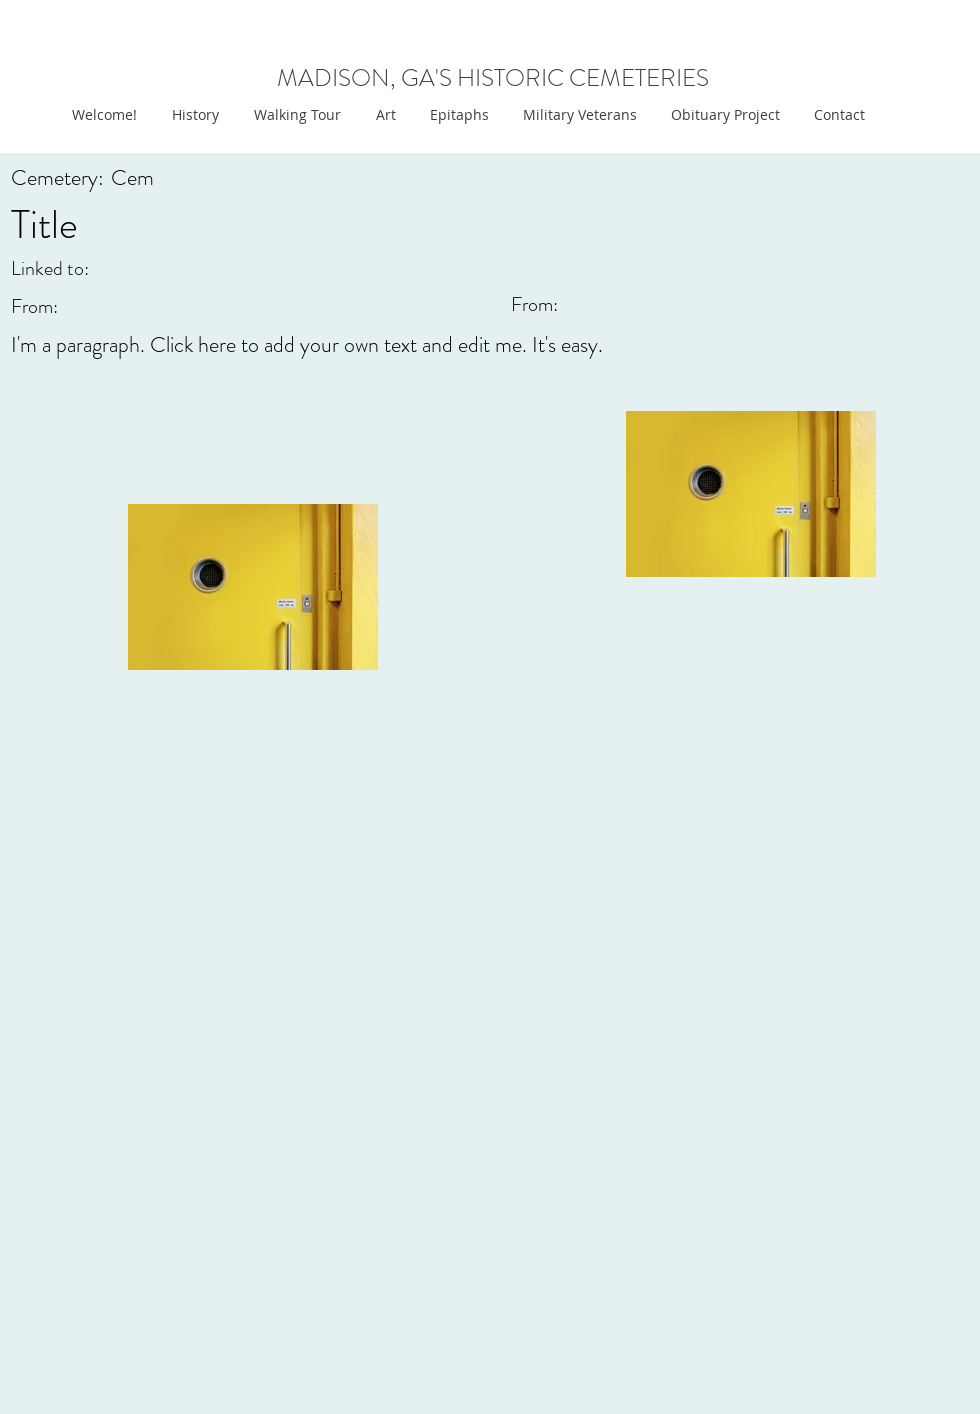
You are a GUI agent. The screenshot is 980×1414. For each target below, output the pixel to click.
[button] (383, 115)
